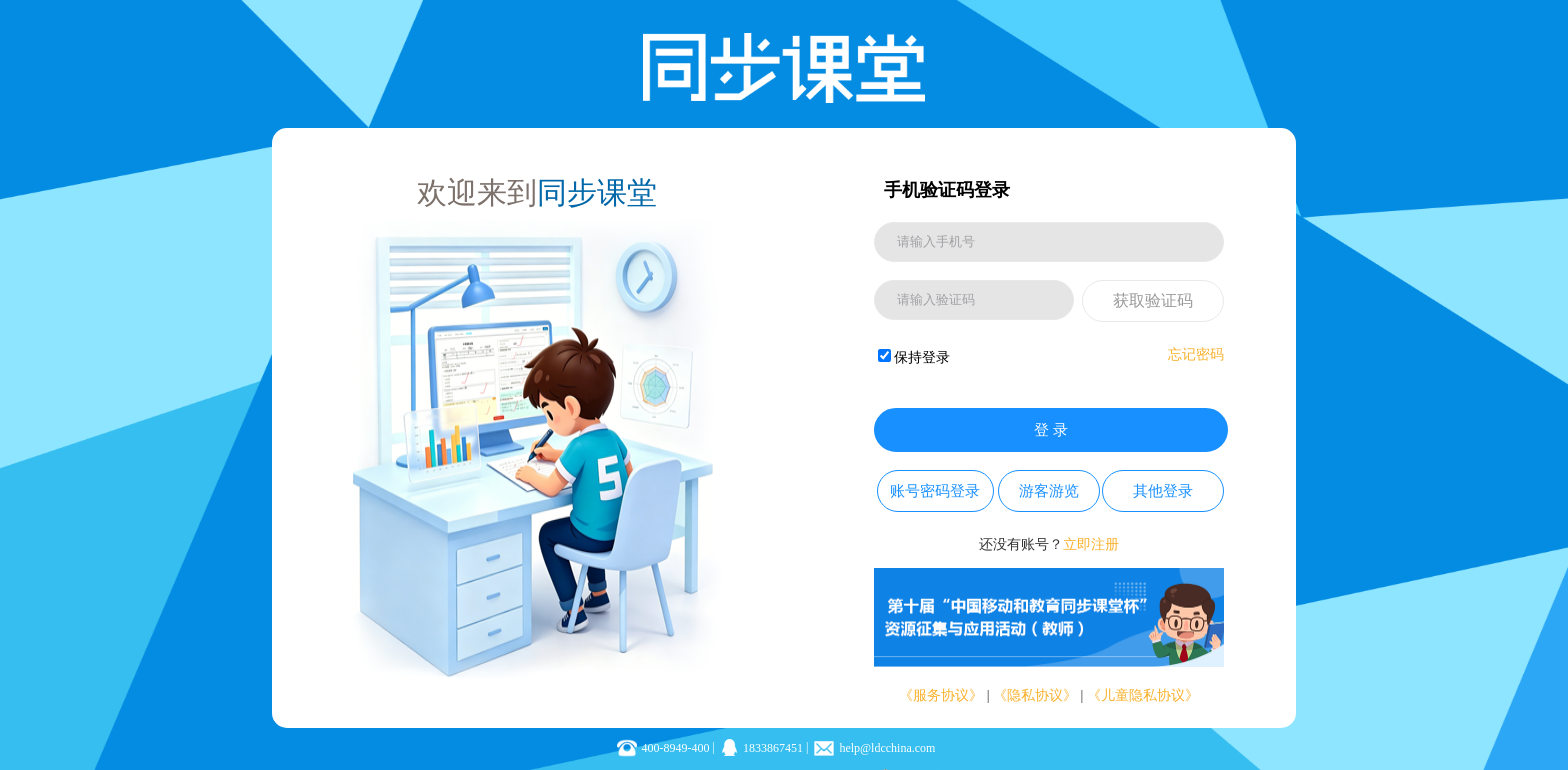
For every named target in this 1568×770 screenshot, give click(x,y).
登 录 (1051, 430)
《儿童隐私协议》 (1143, 695)
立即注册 (1091, 544)
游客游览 (1049, 491)
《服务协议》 (941, 695)
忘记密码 (1196, 354)
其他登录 (1163, 491)
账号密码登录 (935, 491)
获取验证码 (1153, 300)
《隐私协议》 (1035, 695)
